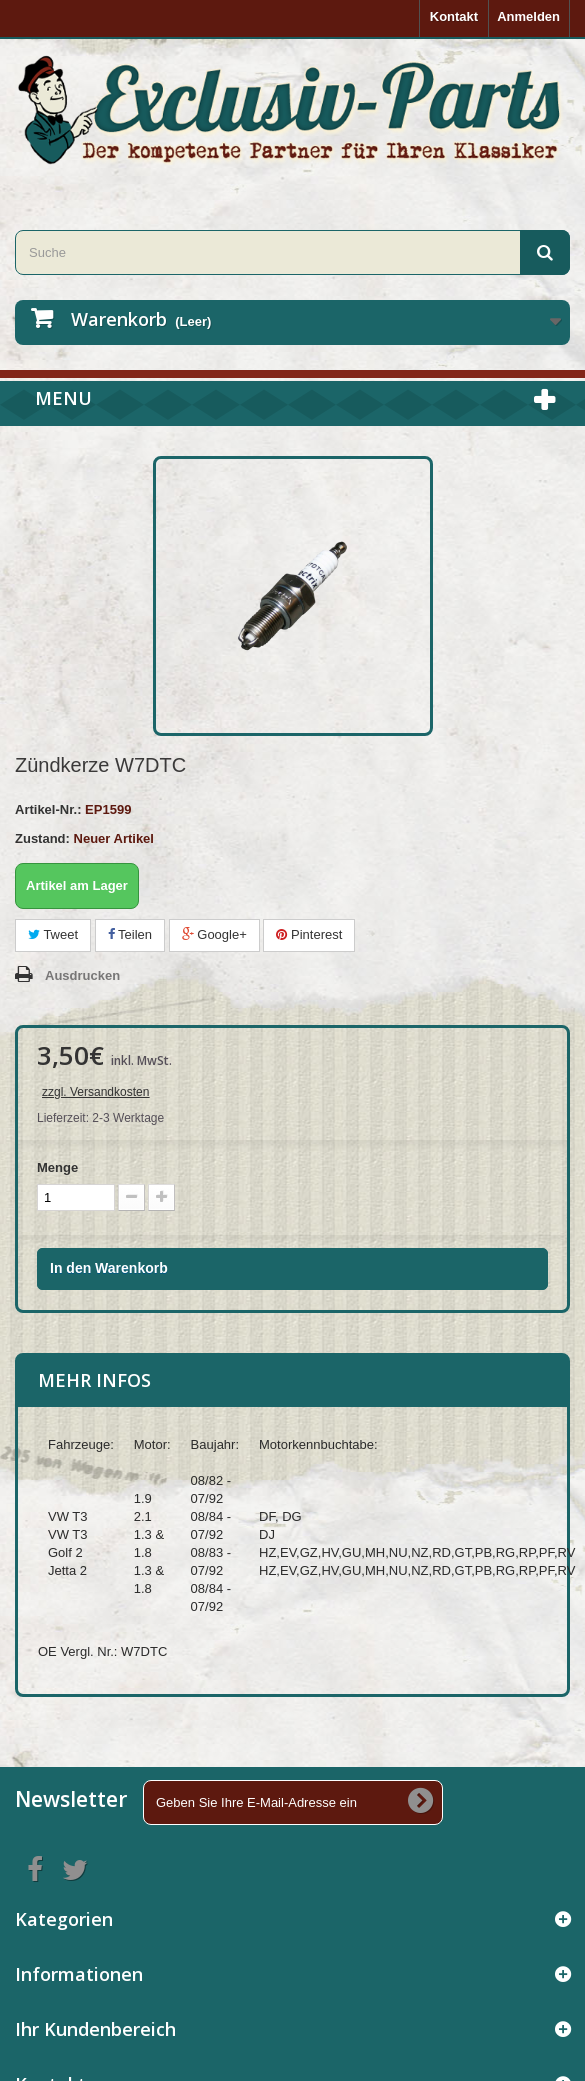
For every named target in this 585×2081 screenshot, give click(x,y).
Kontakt (454, 16)
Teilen (130, 934)
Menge (57, 1167)
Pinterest (309, 934)
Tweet (53, 934)
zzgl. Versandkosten (95, 1092)
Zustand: (42, 838)
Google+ (214, 934)
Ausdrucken (82, 975)
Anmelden (528, 16)
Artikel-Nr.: (48, 809)
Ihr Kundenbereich (95, 2029)
